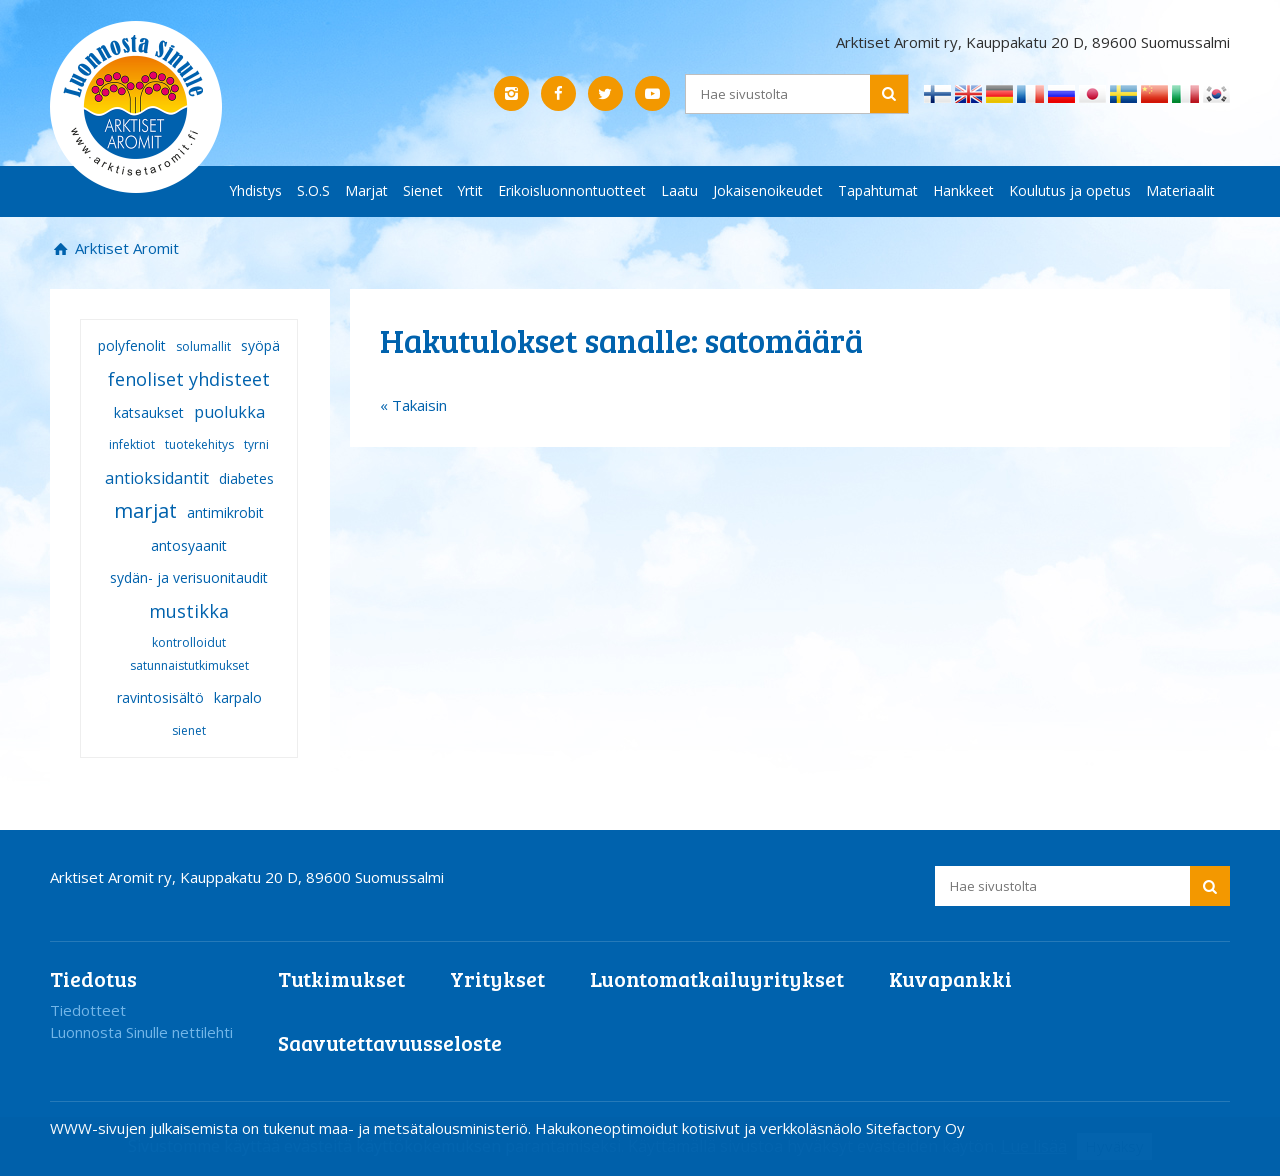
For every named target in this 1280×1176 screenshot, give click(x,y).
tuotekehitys (199, 444)
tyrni (256, 444)
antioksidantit (157, 478)
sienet (189, 730)
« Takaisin (413, 405)
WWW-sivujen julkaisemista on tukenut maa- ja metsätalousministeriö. (292, 1128)
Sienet (423, 190)
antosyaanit (189, 545)
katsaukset (149, 412)
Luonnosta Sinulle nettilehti (141, 1032)
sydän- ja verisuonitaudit (189, 577)
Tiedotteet (88, 1010)
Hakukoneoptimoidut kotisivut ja (645, 1128)
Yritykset (497, 978)
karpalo (238, 697)
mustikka (189, 611)
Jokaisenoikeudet (768, 190)
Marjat (366, 190)
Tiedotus (93, 978)
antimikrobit (225, 512)
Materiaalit (1180, 190)
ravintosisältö (160, 697)
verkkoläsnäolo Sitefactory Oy (862, 1128)
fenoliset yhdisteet (189, 379)
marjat (145, 510)
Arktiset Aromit (125, 248)
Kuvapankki (950, 978)
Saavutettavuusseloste (390, 1042)
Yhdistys (256, 190)
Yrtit (470, 190)
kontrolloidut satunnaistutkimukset (189, 654)
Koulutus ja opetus (1070, 190)
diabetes (246, 478)
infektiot (132, 444)
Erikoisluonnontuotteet (572, 190)
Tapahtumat (878, 190)
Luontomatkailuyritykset (717, 978)
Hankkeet (963, 190)
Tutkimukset (341, 978)
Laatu (679, 190)
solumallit (203, 346)
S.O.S (313, 190)
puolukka (229, 412)
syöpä (260, 345)
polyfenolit (132, 345)
